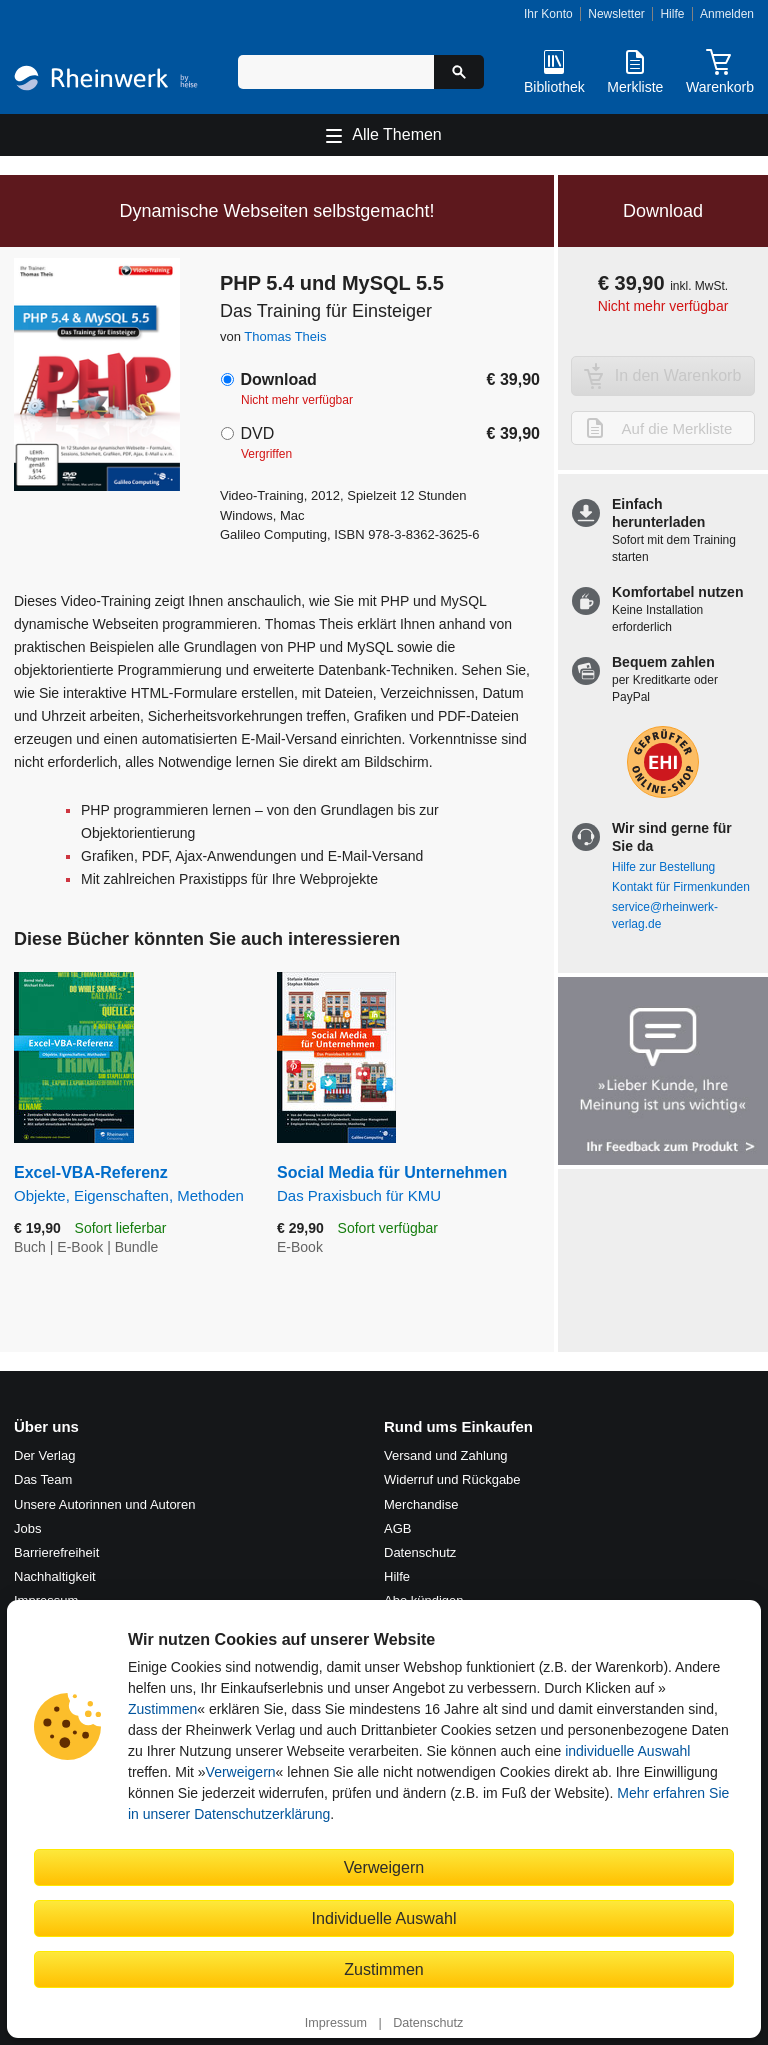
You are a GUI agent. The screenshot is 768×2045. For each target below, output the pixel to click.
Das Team (43, 1479)
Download (278, 379)
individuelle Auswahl (627, 1751)
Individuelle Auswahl (384, 1918)
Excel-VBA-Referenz (130, 1184)
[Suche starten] (459, 72)
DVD (257, 433)
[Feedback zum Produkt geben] (663, 1073)
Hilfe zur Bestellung (663, 867)
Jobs (27, 1528)
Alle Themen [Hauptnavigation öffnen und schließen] (397, 134)
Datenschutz (428, 2023)
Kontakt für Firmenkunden (681, 887)
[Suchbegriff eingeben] (336, 72)
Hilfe (672, 14)
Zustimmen (162, 1709)
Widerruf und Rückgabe (452, 1479)
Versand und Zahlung (446, 1455)
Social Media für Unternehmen (408, 1184)
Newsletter (616, 14)
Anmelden (727, 14)
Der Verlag (44, 1455)
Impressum (336, 2023)
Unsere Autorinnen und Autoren (104, 1504)
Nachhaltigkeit (55, 1576)
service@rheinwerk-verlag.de (665, 915)
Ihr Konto (548, 14)
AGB (397, 1528)
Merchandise (421, 1504)
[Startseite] (106, 80)
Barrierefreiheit (56, 1552)
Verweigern (241, 1772)
